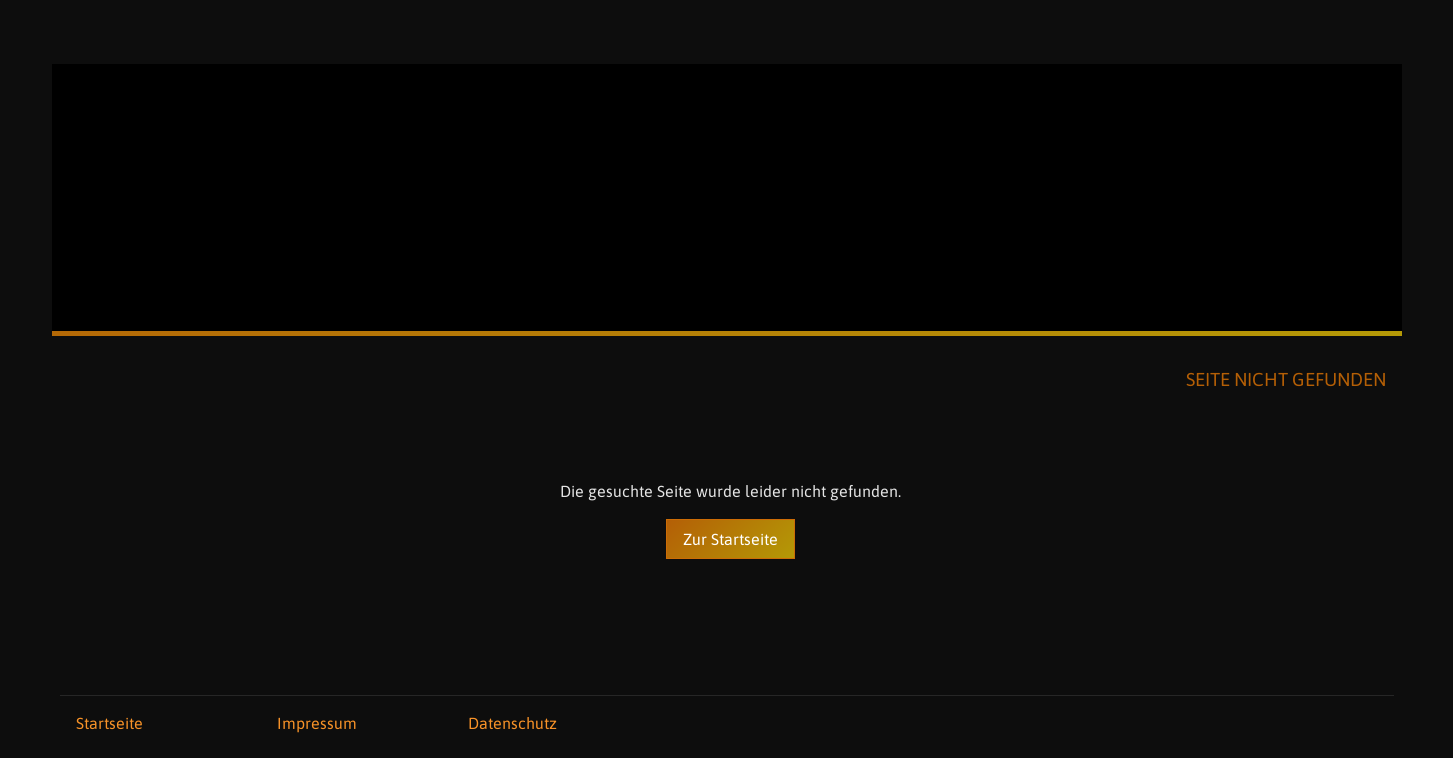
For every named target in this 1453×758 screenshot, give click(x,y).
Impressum (317, 723)
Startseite (109, 723)
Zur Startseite (730, 539)
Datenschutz (512, 723)
